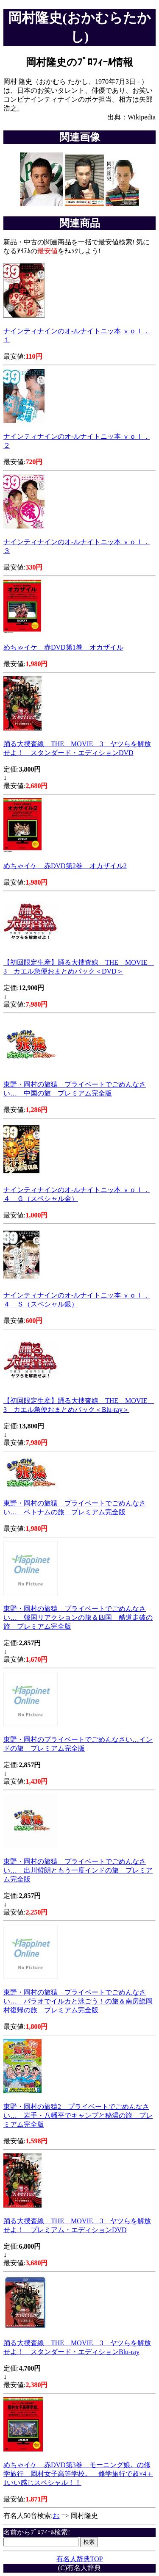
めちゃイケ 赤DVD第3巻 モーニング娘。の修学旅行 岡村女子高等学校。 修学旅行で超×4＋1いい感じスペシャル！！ (78, 2473)
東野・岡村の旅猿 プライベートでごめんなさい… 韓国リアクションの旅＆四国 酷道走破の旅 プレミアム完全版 (78, 1617)
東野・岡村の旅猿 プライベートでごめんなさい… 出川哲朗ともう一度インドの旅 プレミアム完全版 (78, 1870)
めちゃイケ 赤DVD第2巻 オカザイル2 (65, 865)
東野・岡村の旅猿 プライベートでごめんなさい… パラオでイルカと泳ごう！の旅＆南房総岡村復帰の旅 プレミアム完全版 (78, 2001)
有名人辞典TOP (79, 2558)
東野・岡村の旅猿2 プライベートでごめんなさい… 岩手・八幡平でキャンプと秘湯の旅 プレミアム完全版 (78, 2115)
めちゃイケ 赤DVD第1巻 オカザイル (63, 647)
